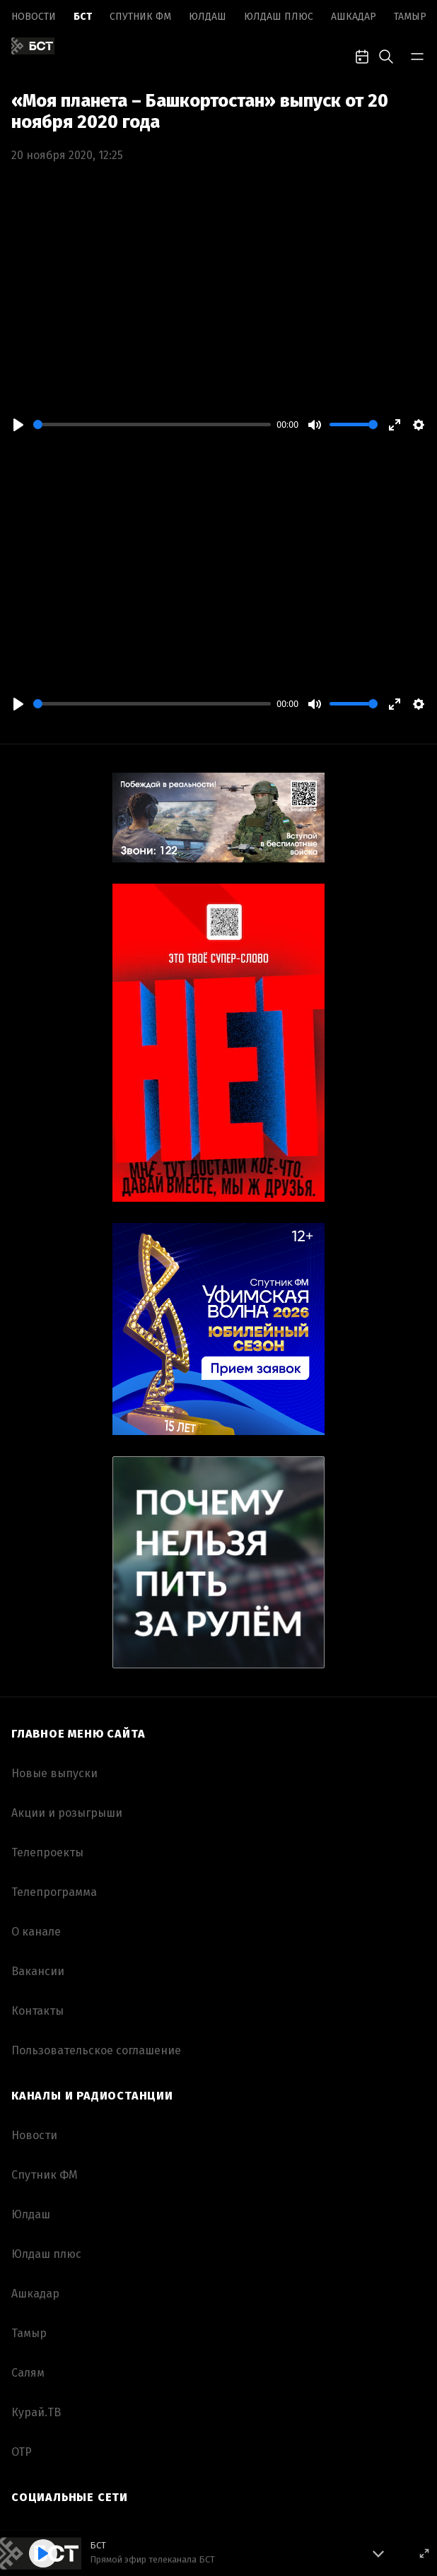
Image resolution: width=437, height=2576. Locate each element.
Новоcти (33, 17)
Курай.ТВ (36, 2412)
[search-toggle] (386, 55)
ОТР (21, 2452)
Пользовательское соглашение (96, 2050)
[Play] (18, 425)
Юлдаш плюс (278, 17)
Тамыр (410, 17)
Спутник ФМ (140, 17)
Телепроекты (47, 1852)
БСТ (83, 17)
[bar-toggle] (417, 55)
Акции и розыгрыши (66, 1813)
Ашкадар (353, 17)
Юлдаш (207, 17)
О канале (36, 1931)
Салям (28, 2372)
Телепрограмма (54, 1892)
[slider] (152, 424)
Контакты (37, 2011)
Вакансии (37, 1971)
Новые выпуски (54, 1773)
